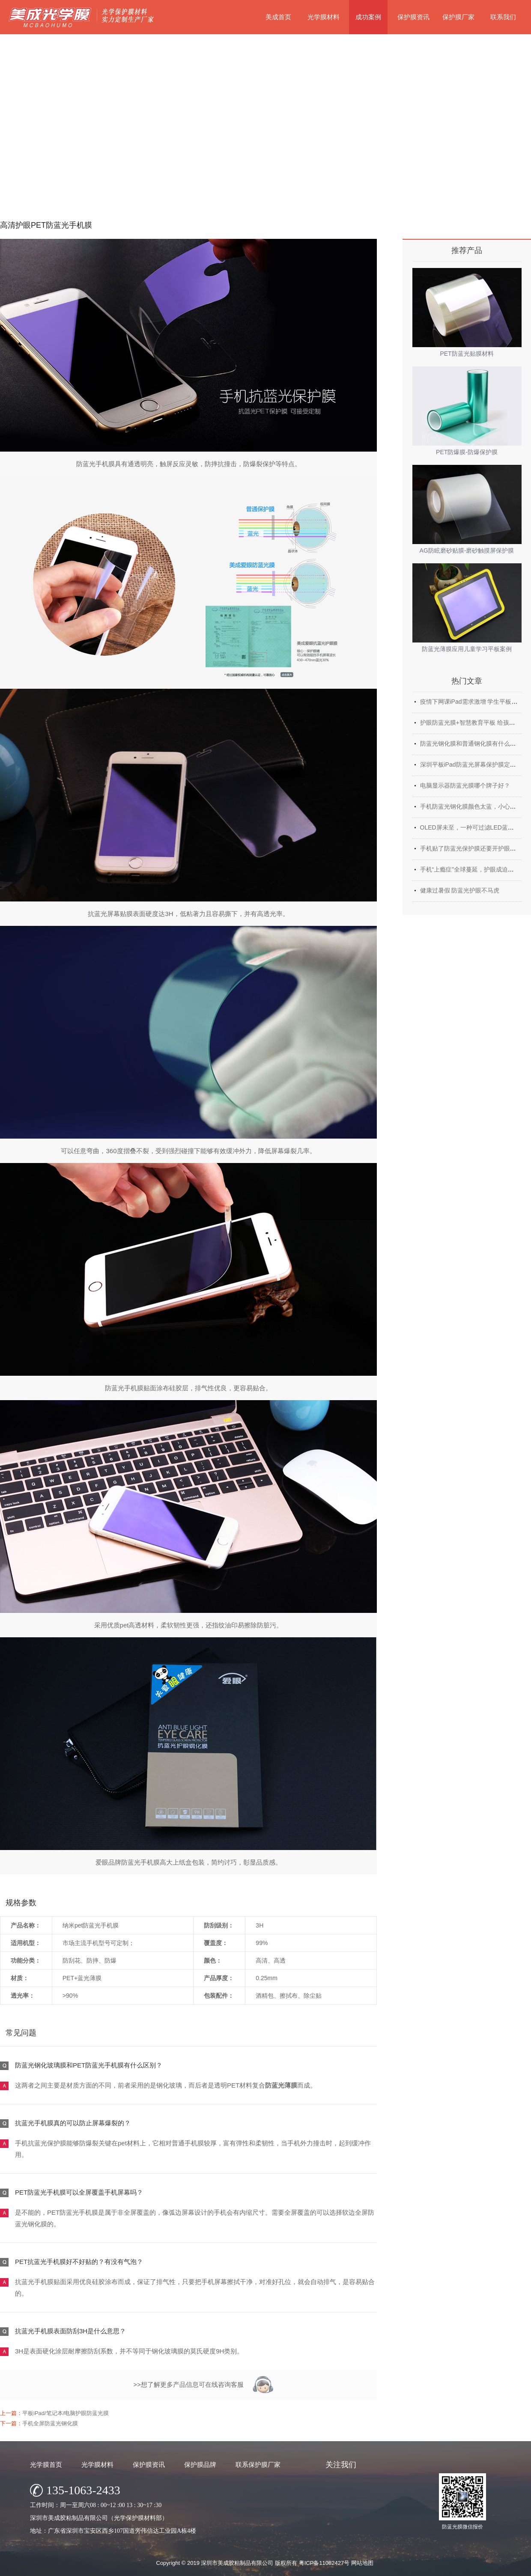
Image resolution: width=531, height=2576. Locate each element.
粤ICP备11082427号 (324, 2563)
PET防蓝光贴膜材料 (466, 353)
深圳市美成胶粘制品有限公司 (237, 2563)
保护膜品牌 (200, 2464)
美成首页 (278, 17)
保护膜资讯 (413, 17)
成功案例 (368, 17)
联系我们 (503, 17)
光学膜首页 (46, 2464)
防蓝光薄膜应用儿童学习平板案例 (467, 648)
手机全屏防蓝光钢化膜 (50, 2423)
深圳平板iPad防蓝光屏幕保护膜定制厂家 (474, 764)
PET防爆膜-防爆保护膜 (467, 452)
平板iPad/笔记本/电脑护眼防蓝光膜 (65, 2413)
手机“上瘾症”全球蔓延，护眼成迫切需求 (473, 869)
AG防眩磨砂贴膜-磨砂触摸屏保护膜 (467, 550)
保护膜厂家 (458, 17)
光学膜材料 (323, 17)
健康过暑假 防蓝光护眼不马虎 (460, 890)
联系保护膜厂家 (258, 2464)
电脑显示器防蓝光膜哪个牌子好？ (465, 785)
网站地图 (362, 2563)
